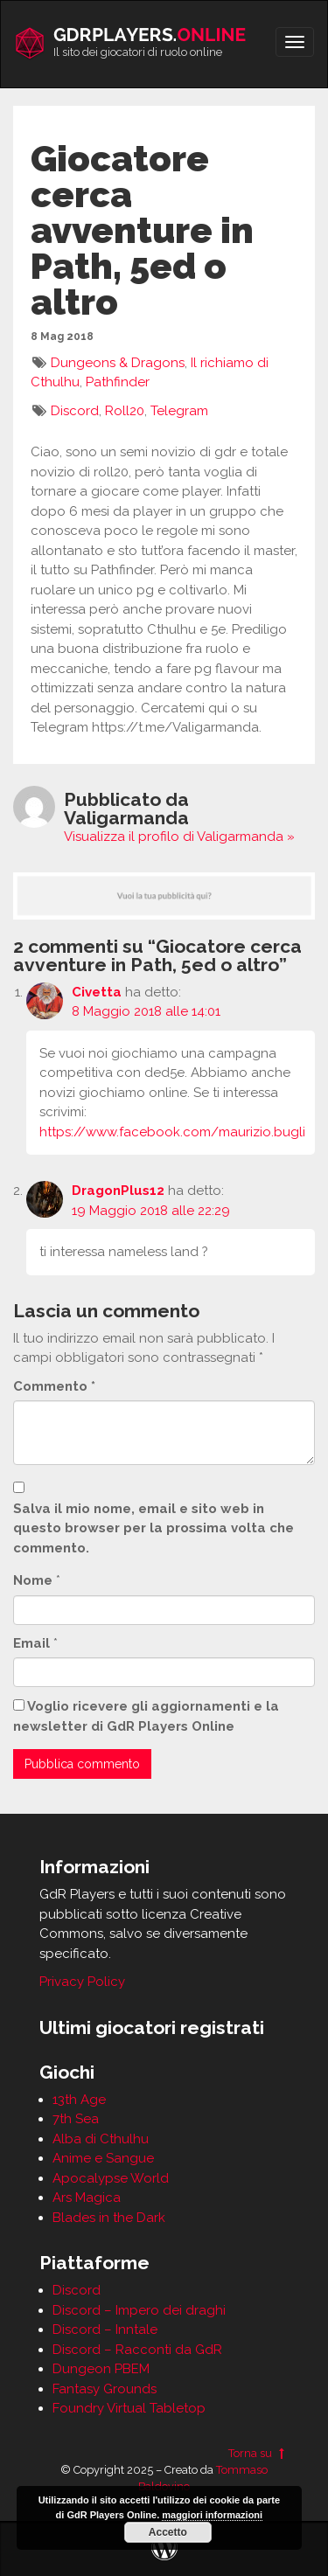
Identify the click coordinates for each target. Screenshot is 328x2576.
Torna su (258, 2453)
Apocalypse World (110, 2178)
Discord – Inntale (104, 2329)
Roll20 (124, 411)
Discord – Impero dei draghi (139, 2310)
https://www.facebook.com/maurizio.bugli (172, 1132)
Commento (54, 1386)
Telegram (179, 411)
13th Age (79, 2099)
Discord (75, 411)
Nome (32, 1580)
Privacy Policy (82, 1981)
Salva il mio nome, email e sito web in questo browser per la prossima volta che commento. (153, 1528)
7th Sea (75, 2119)
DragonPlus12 (118, 1190)
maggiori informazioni (212, 2515)
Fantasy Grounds (104, 2389)
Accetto (168, 2532)
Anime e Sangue (103, 2158)
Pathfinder (118, 382)
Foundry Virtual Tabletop (129, 2408)
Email (31, 1643)
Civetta (97, 992)
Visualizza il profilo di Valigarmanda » (179, 836)
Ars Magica (86, 2197)
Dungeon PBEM (101, 2369)
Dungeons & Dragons (118, 363)
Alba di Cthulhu (100, 2139)
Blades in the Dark (108, 2217)
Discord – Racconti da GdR (137, 2349)
